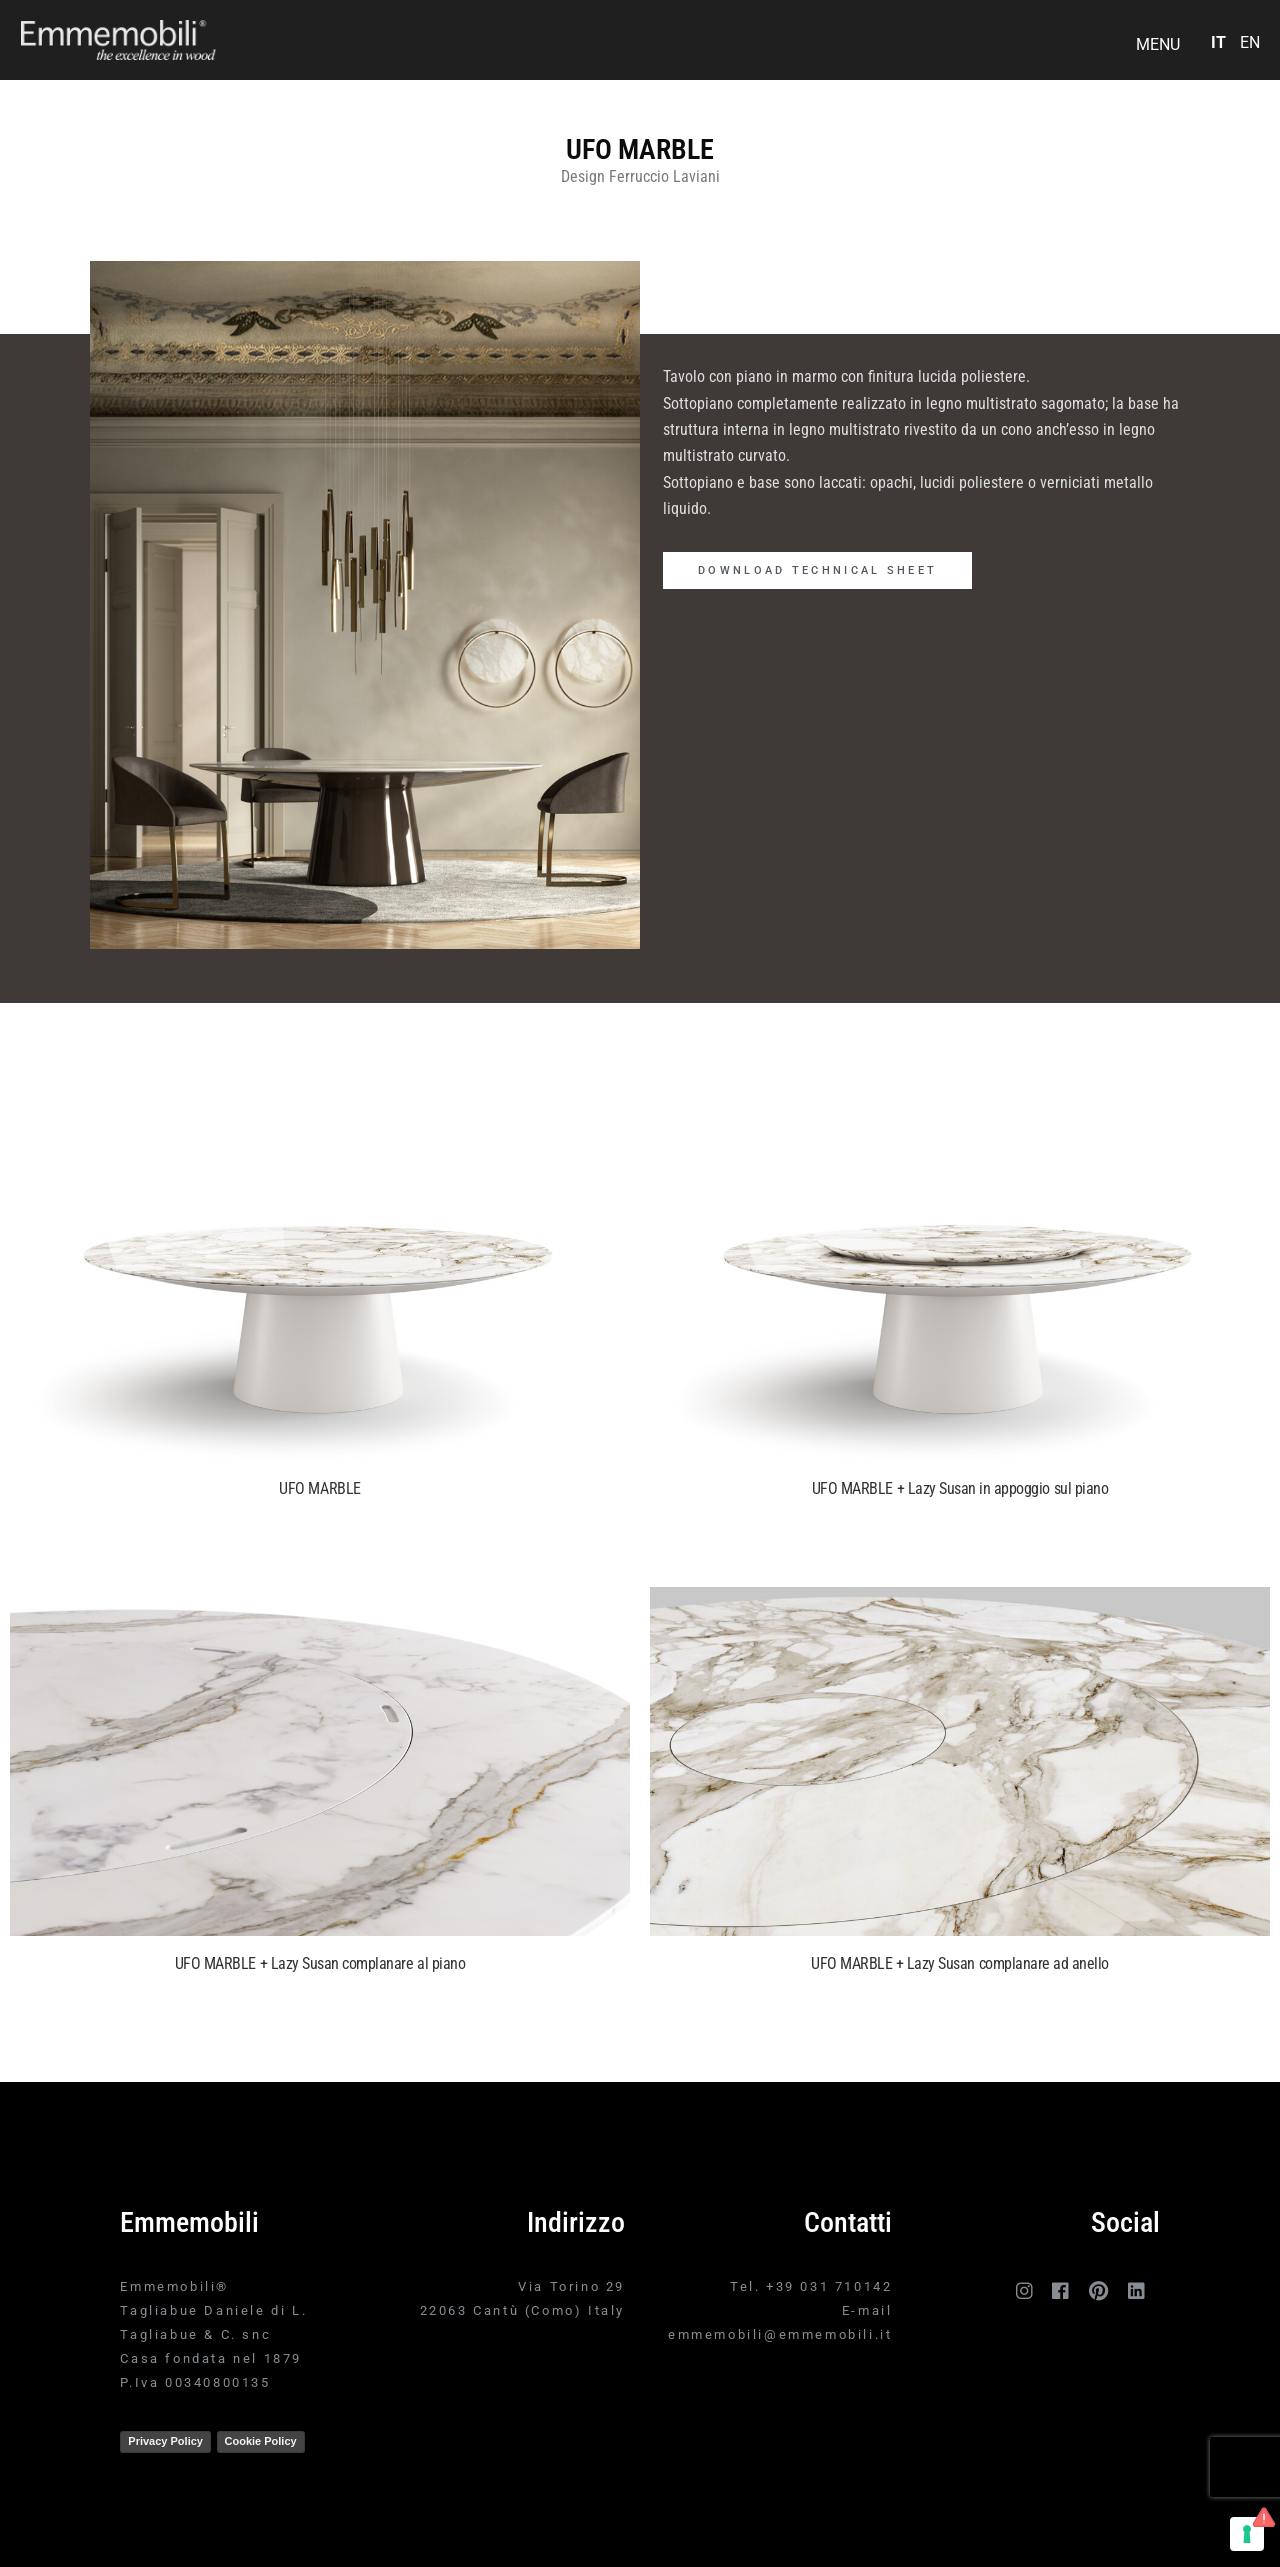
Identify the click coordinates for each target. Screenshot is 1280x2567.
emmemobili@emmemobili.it (780, 2334)
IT (1218, 42)
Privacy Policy (165, 2441)
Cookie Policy (261, 2441)
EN (1250, 42)
